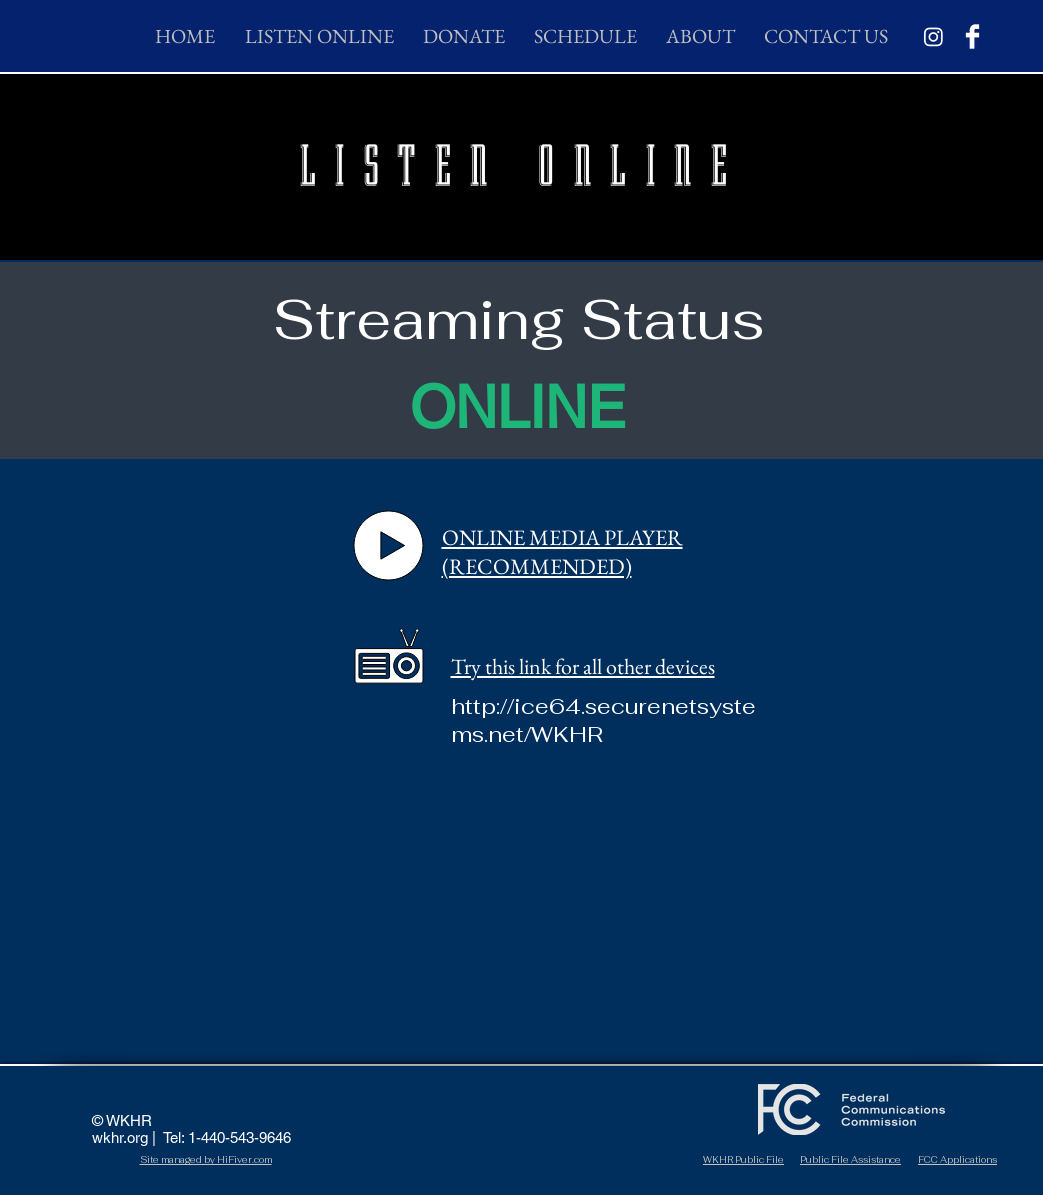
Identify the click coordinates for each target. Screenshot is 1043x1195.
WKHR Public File (743, 1160)
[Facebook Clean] (972, 36)
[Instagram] (933, 36)
